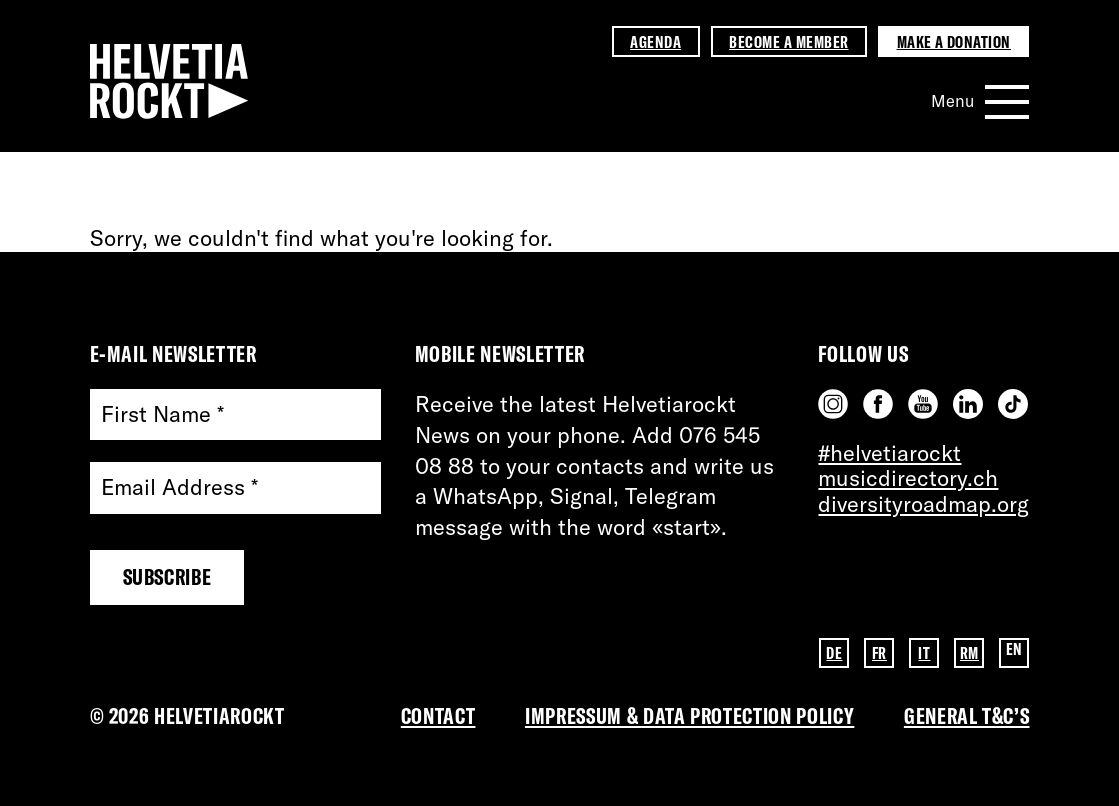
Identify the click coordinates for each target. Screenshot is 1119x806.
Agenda (655, 41)
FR (879, 651)
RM (969, 651)
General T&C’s (967, 716)
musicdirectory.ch (908, 478)
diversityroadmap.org (923, 504)
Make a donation (954, 41)
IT (924, 651)
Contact (438, 716)
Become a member (788, 41)
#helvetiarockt (889, 453)
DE (834, 651)
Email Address (179, 487)
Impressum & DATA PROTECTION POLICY (689, 716)
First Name (162, 414)
